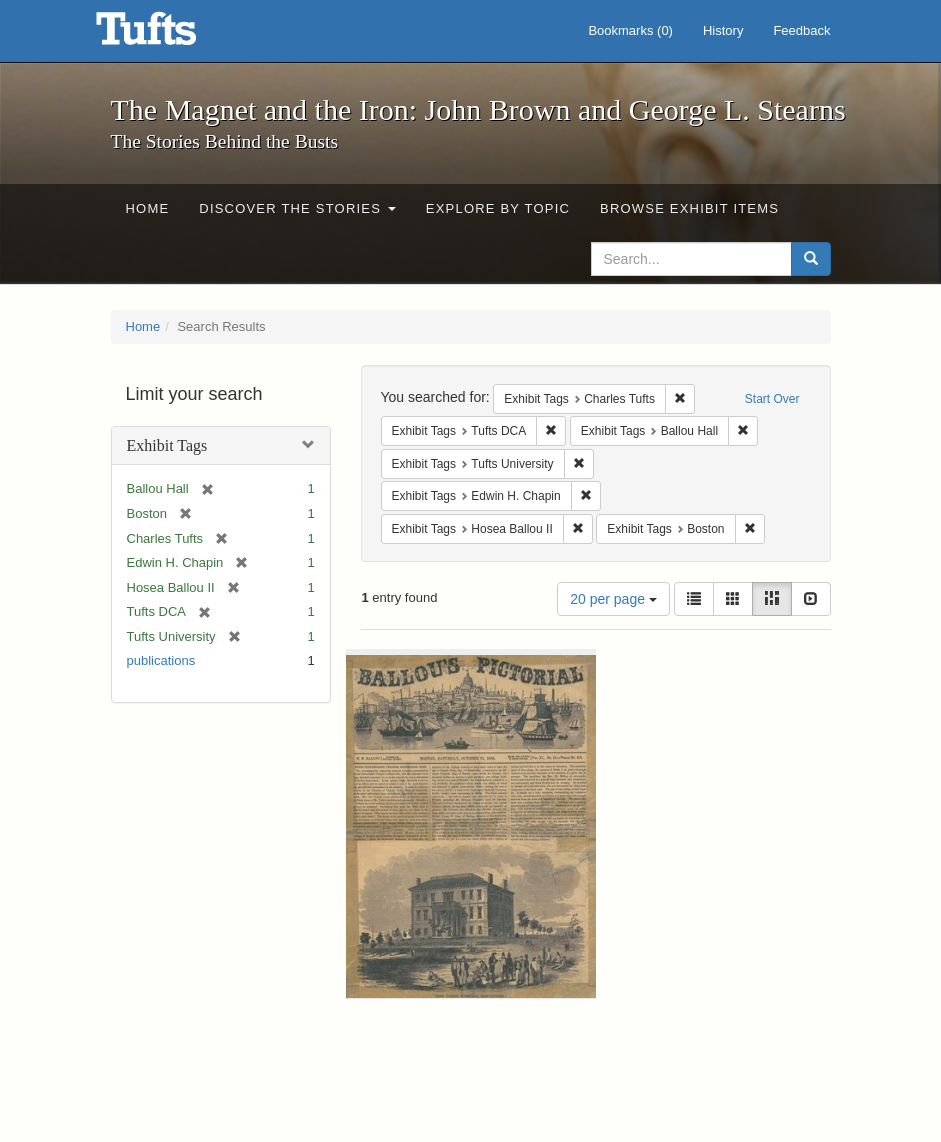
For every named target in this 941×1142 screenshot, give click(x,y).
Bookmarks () (630, 30)
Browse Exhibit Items (689, 208)
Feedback (801, 30)
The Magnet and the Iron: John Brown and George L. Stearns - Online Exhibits (171, 35)
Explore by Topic (498, 208)
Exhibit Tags (167, 445)
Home (148, 208)
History (723, 30)
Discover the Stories (297, 208)
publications (161, 660)
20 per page (613, 599)
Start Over (772, 399)
